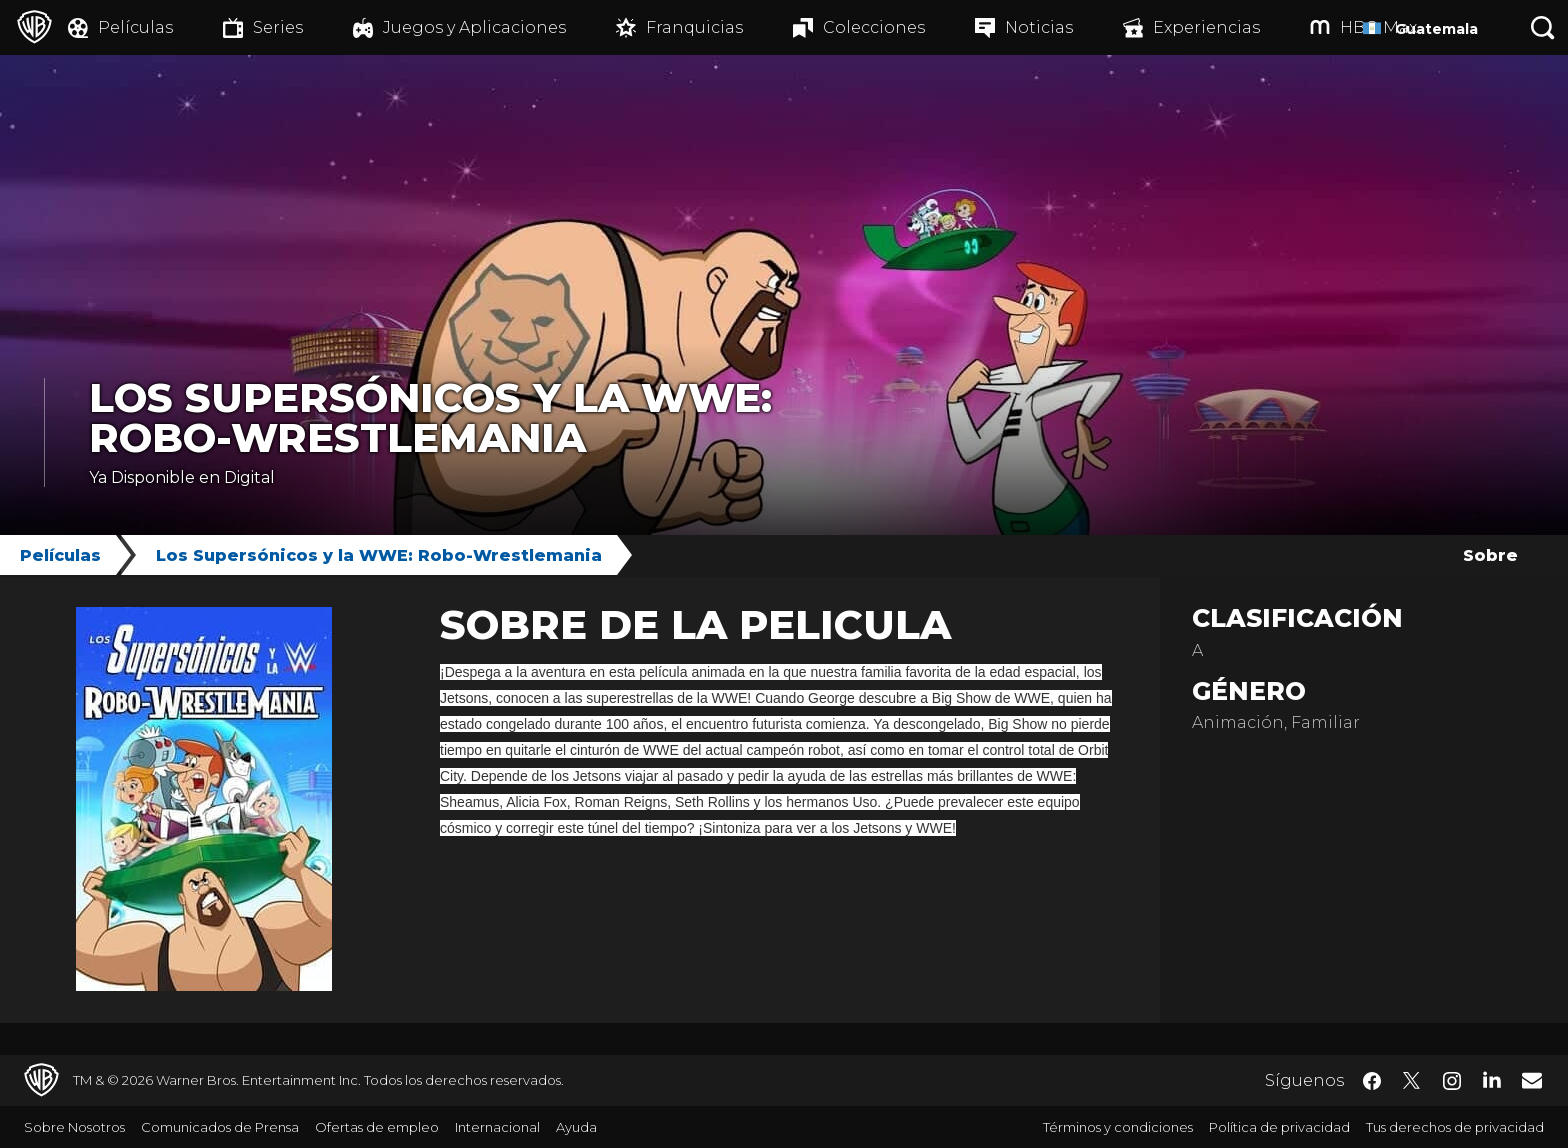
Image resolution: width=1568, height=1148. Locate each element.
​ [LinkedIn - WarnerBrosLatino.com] (1492, 1079)
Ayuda (576, 1127)
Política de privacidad (1279, 1127)
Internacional (497, 1127)
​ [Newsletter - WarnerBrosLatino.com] (1532, 1080)
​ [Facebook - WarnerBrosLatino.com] (1372, 1081)
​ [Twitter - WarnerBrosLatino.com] (1412, 1081)
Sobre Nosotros (74, 1127)
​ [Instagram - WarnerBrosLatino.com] (1452, 1081)
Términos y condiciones (1118, 1127)
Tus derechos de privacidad (1455, 1127)
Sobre (1490, 555)
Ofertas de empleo (377, 1127)
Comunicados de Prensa (220, 1127)
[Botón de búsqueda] (1543, 27)
